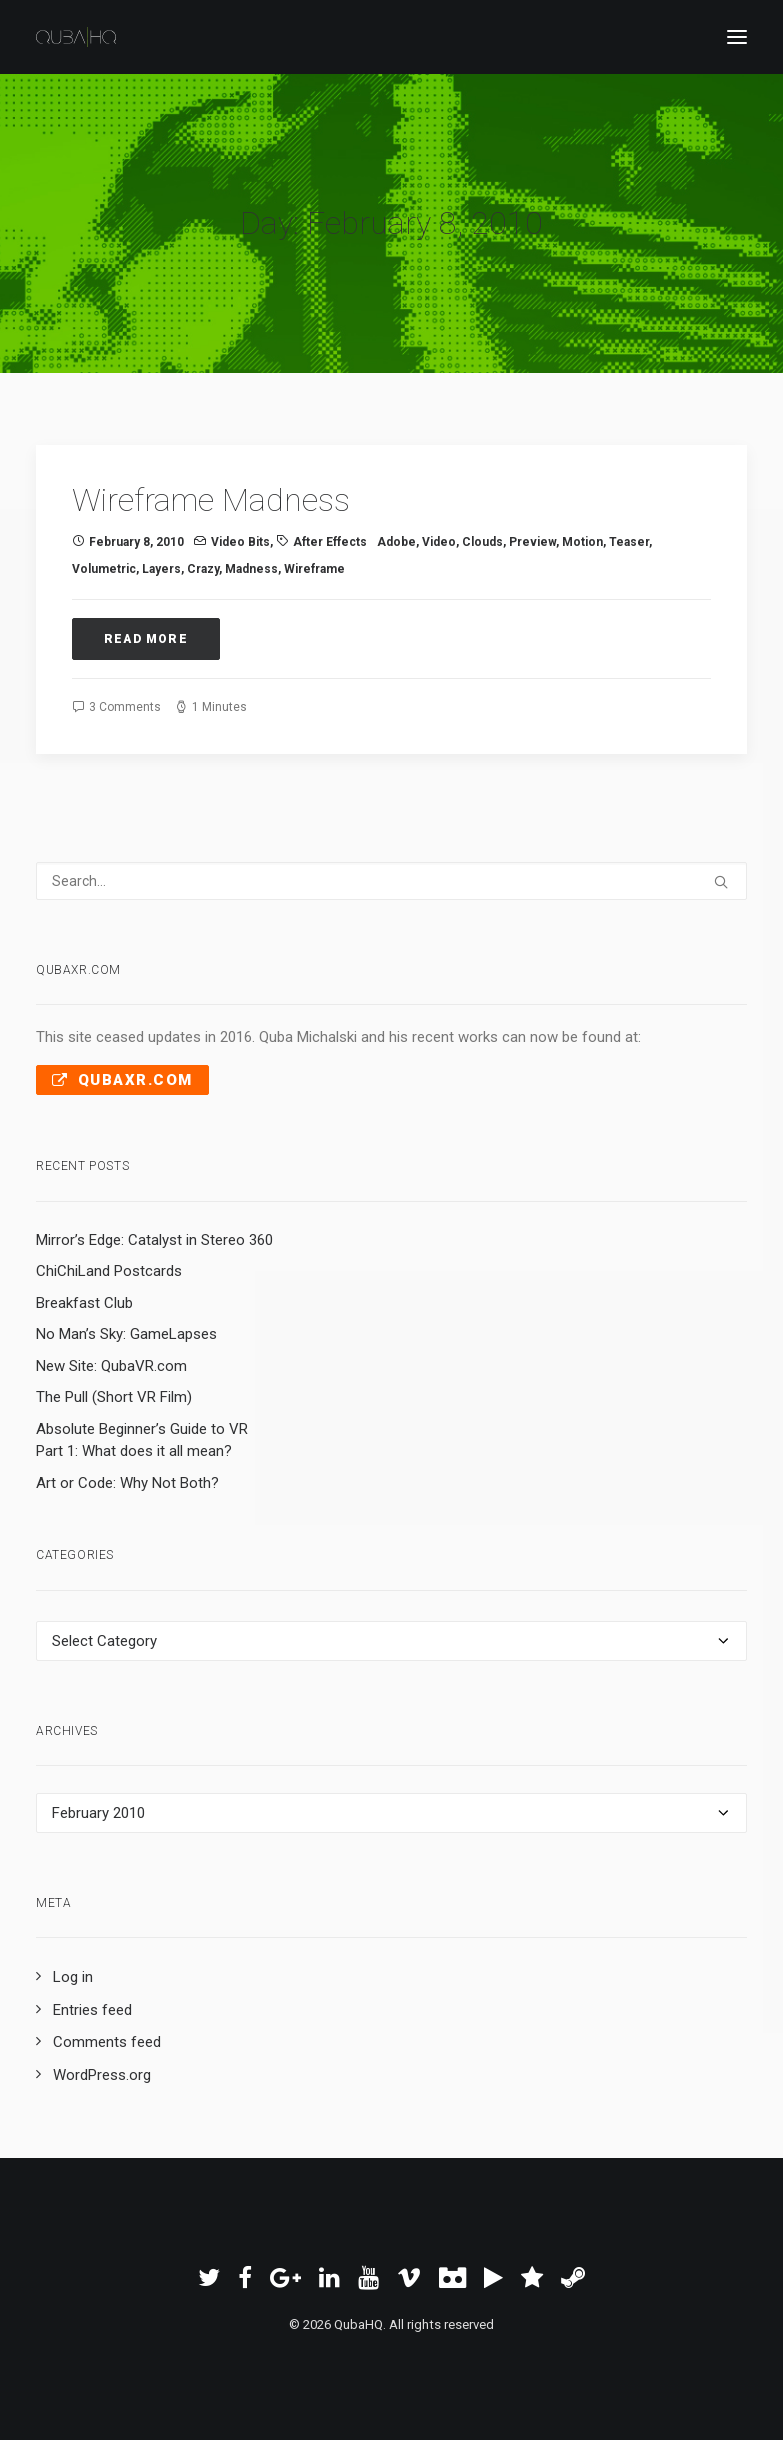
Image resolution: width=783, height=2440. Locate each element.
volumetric (104, 569)
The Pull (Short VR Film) (114, 1397)
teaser (629, 542)
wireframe (314, 569)
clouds (482, 542)
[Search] (391, 881)
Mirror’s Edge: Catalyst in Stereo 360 (154, 1240)
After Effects (330, 542)
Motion (582, 542)
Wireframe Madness (211, 500)
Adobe (396, 542)
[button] (737, 37)
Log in (73, 1977)
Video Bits (240, 542)
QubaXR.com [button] (122, 1080)
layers (161, 569)
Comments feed (107, 2042)
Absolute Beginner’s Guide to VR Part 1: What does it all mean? (142, 1440)
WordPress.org (102, 2075)
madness (251, 569)
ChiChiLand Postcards (109, 1271)
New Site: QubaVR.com (111, 1366)
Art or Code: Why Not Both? (127, 1483)
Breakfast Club (84, 1303)
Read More (146, 639)
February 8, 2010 (136, 542)
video (439, 542)
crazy (203, 569)
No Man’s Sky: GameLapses (126, 1334)
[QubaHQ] (76, 37)
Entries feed (92, 2010)
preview (532, 542)
